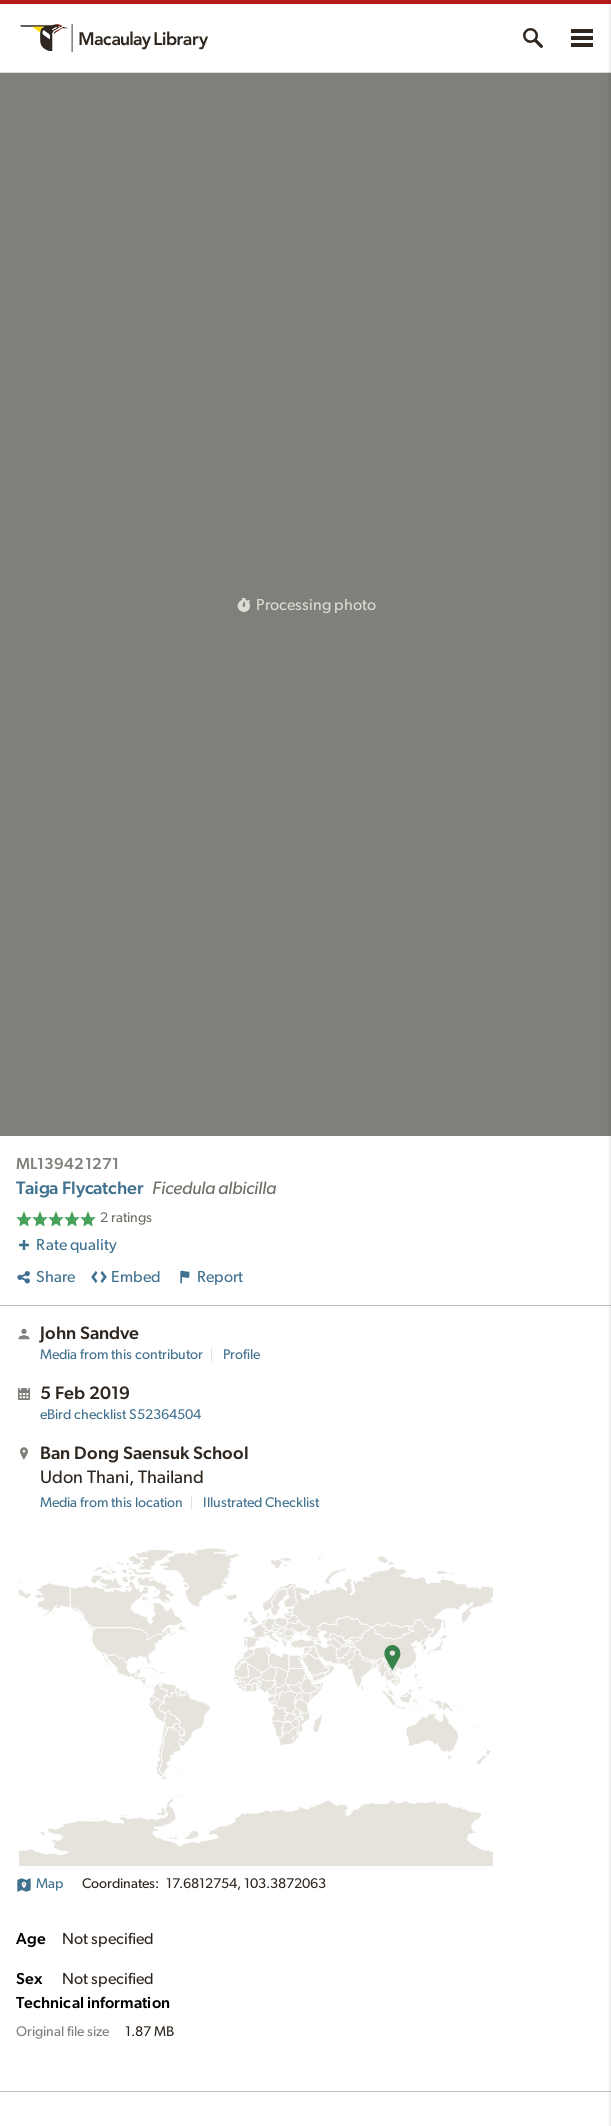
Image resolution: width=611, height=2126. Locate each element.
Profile (241, 1355)
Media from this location (111, 1503)
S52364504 (120, 1415)
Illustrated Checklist (261, 1503)
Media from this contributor (121, 1355)
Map (39, 1884)
